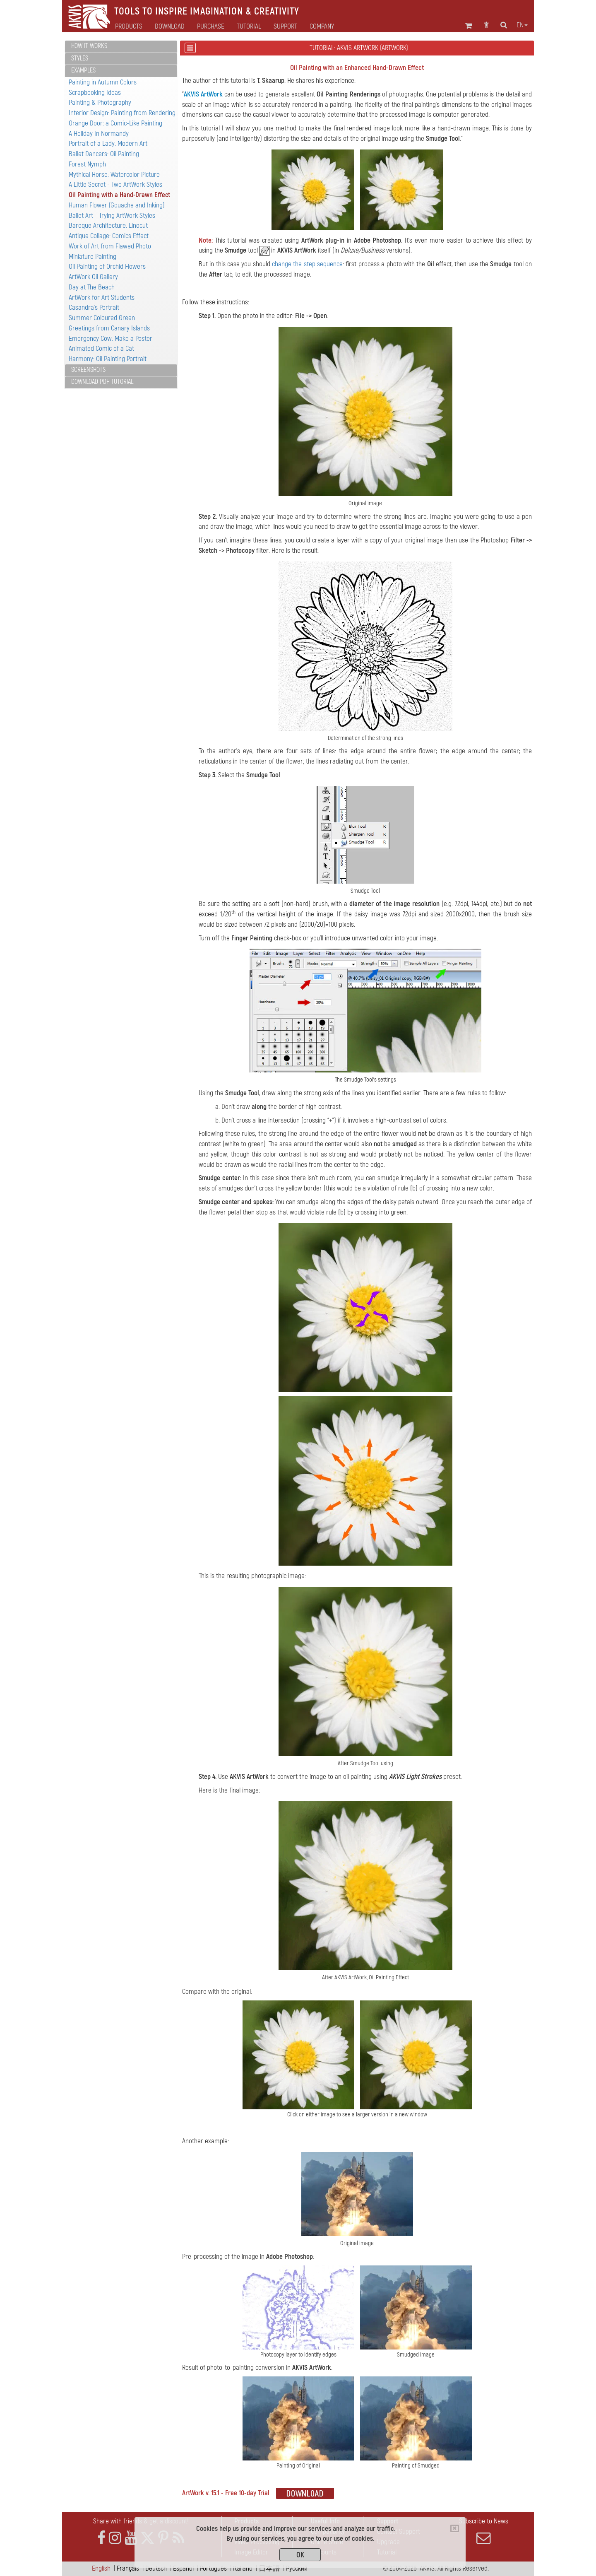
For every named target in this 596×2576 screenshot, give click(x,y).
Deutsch (156, 2568)
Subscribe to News (483, 2531)
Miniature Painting (92, 256)
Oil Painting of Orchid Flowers (107, 266)
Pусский (297, 2568)
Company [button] (322, 26)
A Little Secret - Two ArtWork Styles (115, 184)
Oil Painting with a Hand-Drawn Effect (119, 194)
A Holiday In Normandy (99, 133)
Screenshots (88, 370)
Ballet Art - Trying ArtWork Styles (112, 215)
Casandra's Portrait (94, 307)
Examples (83, 70)
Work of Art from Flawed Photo (110, 246)
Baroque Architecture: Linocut (108, 225)
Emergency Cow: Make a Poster (110, 338)
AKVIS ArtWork (203, 94)
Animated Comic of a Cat (101, 348)
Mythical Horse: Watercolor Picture (114, 174)
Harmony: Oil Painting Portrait (108, 358)
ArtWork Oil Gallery (93, 276)
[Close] (454, 2528)
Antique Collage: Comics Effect (109, 235)
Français (128, 2568)
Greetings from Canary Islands (109, 328)
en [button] (522, 25)
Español (183, 2568)
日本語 (269, 2568)
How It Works (89, 46)
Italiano (242, 2568)
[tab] (121, 47)
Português (213, 2568)
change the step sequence (307, 264)
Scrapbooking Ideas (95, 92)
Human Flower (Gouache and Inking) (117, 205)
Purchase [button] (210, 26)
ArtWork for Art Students (102, 297)
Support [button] (285, 26)
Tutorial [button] (249, 26)
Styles (79, 58)
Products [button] (128, 26)
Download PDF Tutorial (102, 382)
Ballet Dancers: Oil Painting (104, 153)
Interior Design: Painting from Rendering (122, 112)
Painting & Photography (100, 102)
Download (170, 26)
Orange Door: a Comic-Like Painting (115, 123)
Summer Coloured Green (102, 317)
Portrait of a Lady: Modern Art (108, 143)
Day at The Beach (92, 287)
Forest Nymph (87, 164)
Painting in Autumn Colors (103, 82)
